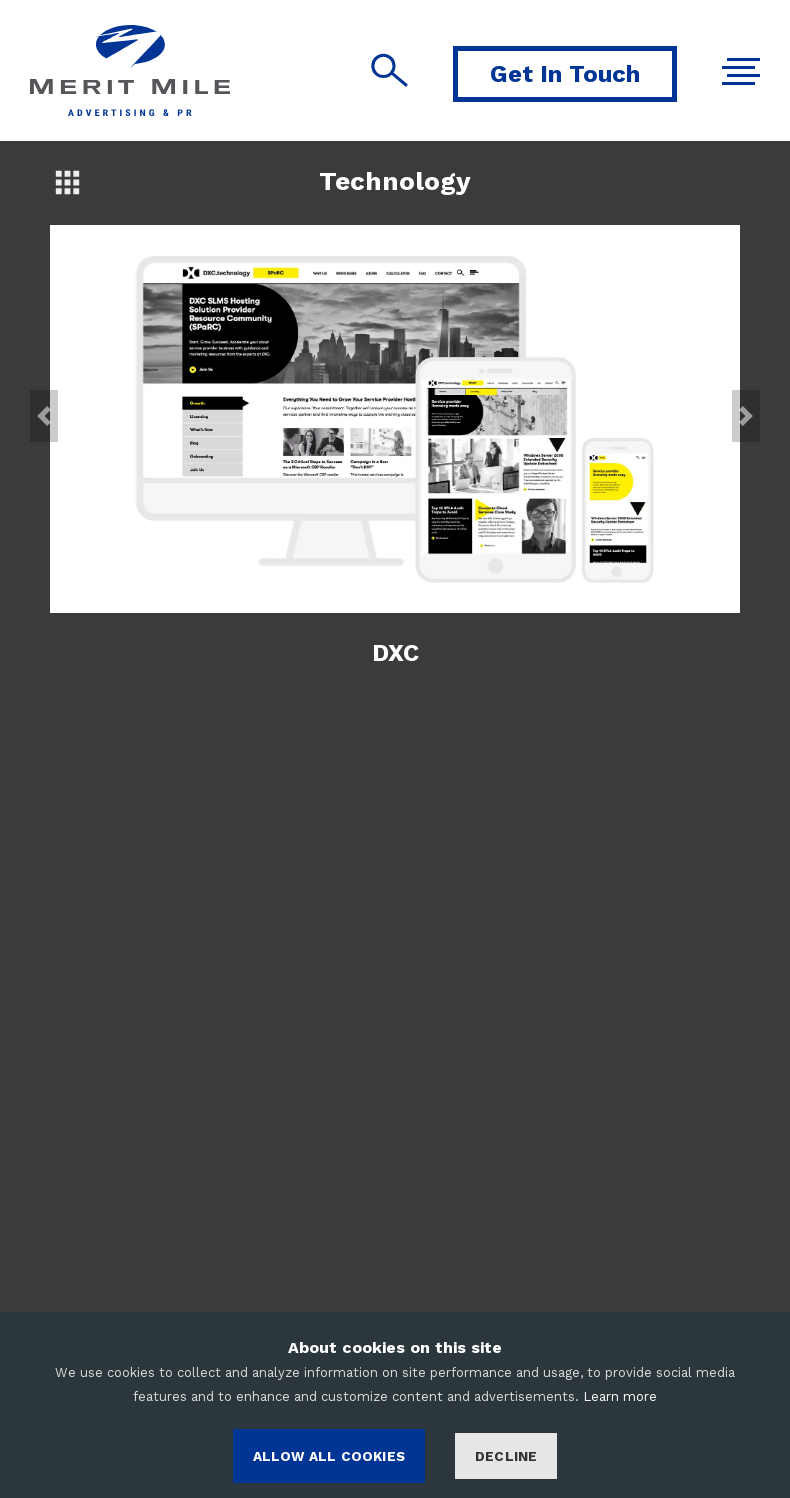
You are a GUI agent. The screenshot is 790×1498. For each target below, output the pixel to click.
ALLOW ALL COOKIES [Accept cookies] (329, 1456)
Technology (395, 181)
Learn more (620, 1396)
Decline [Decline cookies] (506, 1456)
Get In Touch (565, 74)
